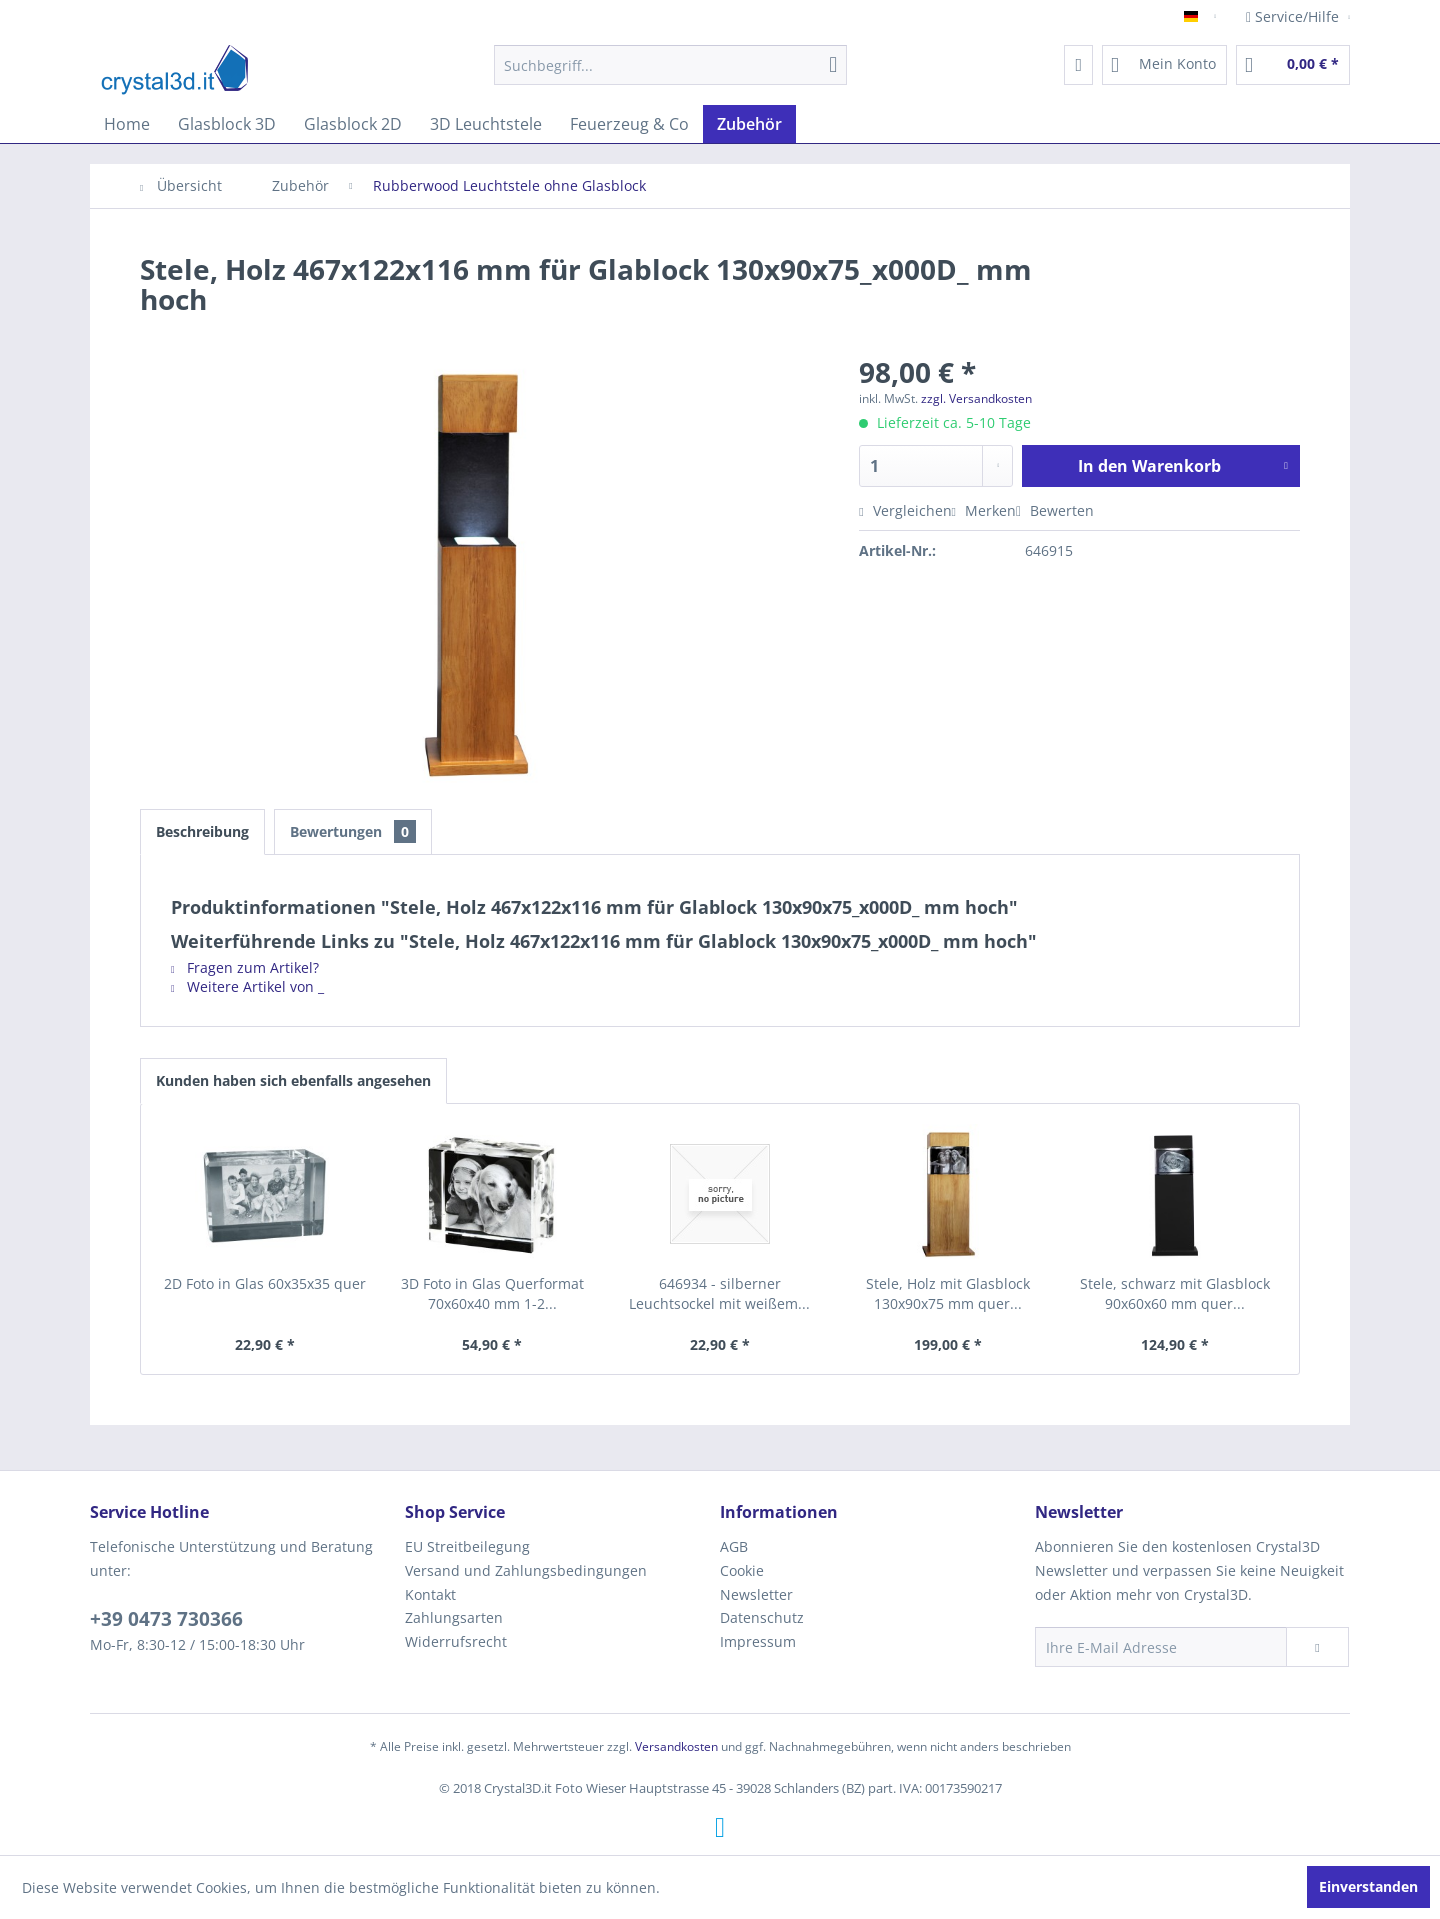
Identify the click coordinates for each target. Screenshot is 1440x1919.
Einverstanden (1368, 1886)
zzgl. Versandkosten (976, 398)
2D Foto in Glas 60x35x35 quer (265, 1283)
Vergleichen (905, 510)
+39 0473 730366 (166, 1619)
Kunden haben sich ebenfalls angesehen (293, 1080)
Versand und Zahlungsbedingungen (526, 1570)
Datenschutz (762, 1617)
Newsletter (756, 1594)
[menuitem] (670, 65)
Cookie (742, 1570)
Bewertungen (353, 831)
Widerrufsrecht (456, 1641)
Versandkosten (676, 1746)
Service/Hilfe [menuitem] (1294, 16)
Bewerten (1055, 510)
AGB (734, 1546)
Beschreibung (202, 831)
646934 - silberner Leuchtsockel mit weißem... (719, 1293)
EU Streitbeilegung (467, 1546)
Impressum (758, 1641)
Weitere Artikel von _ (247, 986)
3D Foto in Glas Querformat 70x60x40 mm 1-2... (492, 1293)
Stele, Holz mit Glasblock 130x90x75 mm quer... (948, 1293)
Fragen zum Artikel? (245, 967)
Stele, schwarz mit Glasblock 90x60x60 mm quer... (1175, 1293)
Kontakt (430, 1594)
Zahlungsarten (454, 1617)
